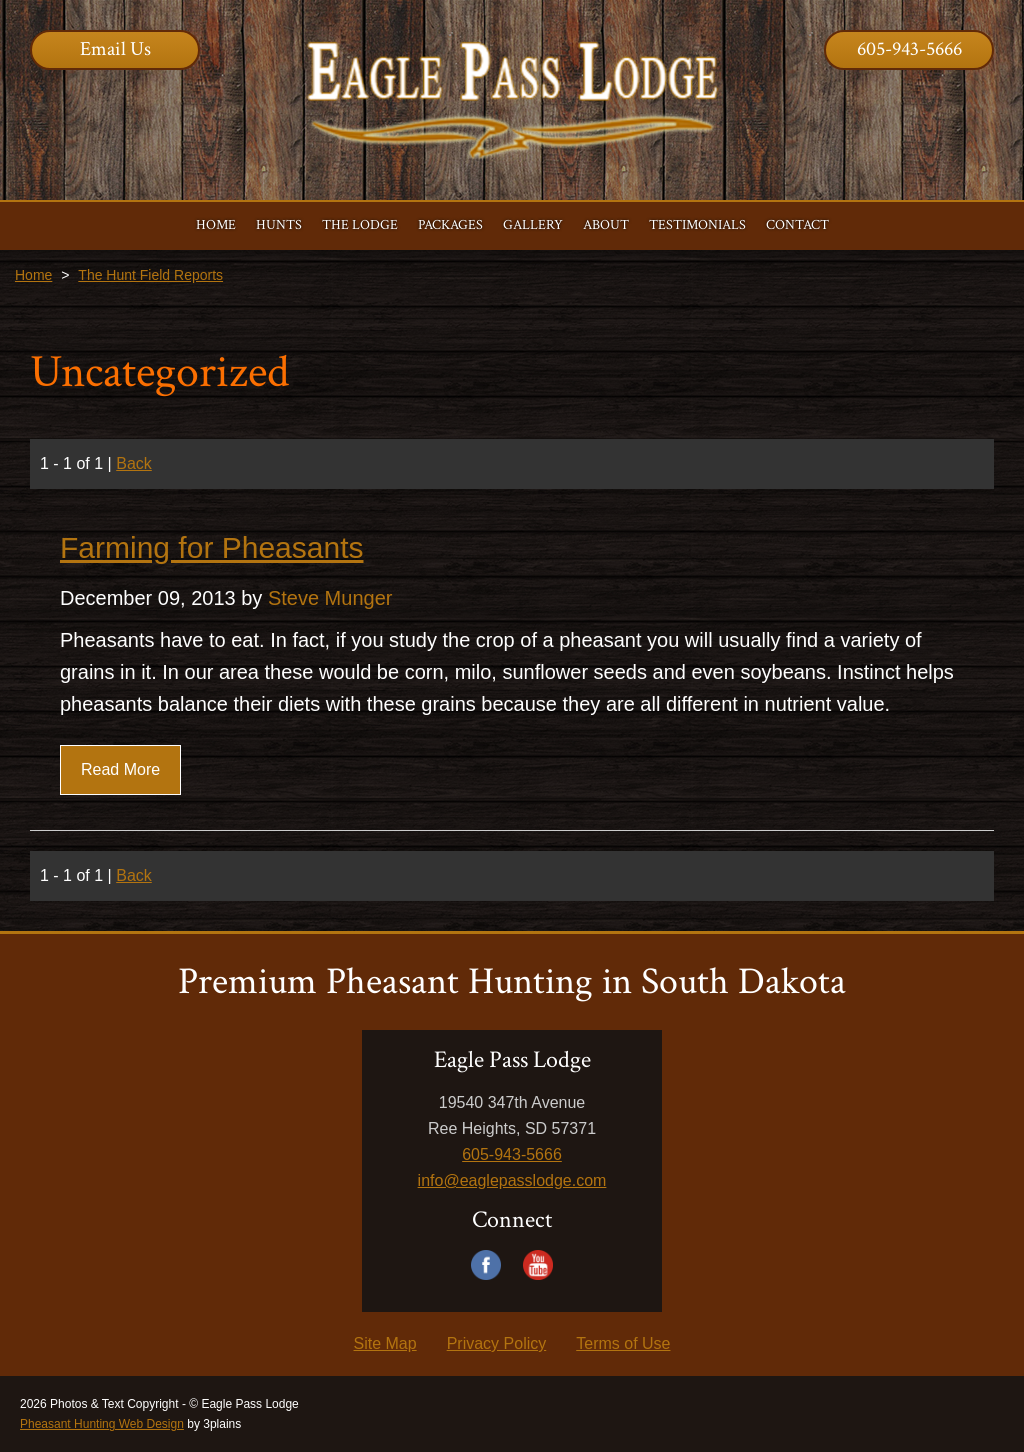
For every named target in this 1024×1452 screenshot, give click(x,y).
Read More (120, 769)
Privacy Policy (497, 1343)
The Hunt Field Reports (150, 275)
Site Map (385, 1343)
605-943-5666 (909, 49)
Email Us (115, 49)
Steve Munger (330, 598)
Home (33, 275)
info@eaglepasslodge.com (512, 1180)
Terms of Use (623, 1343)
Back (134, 463)
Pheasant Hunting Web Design (102, 1424)
